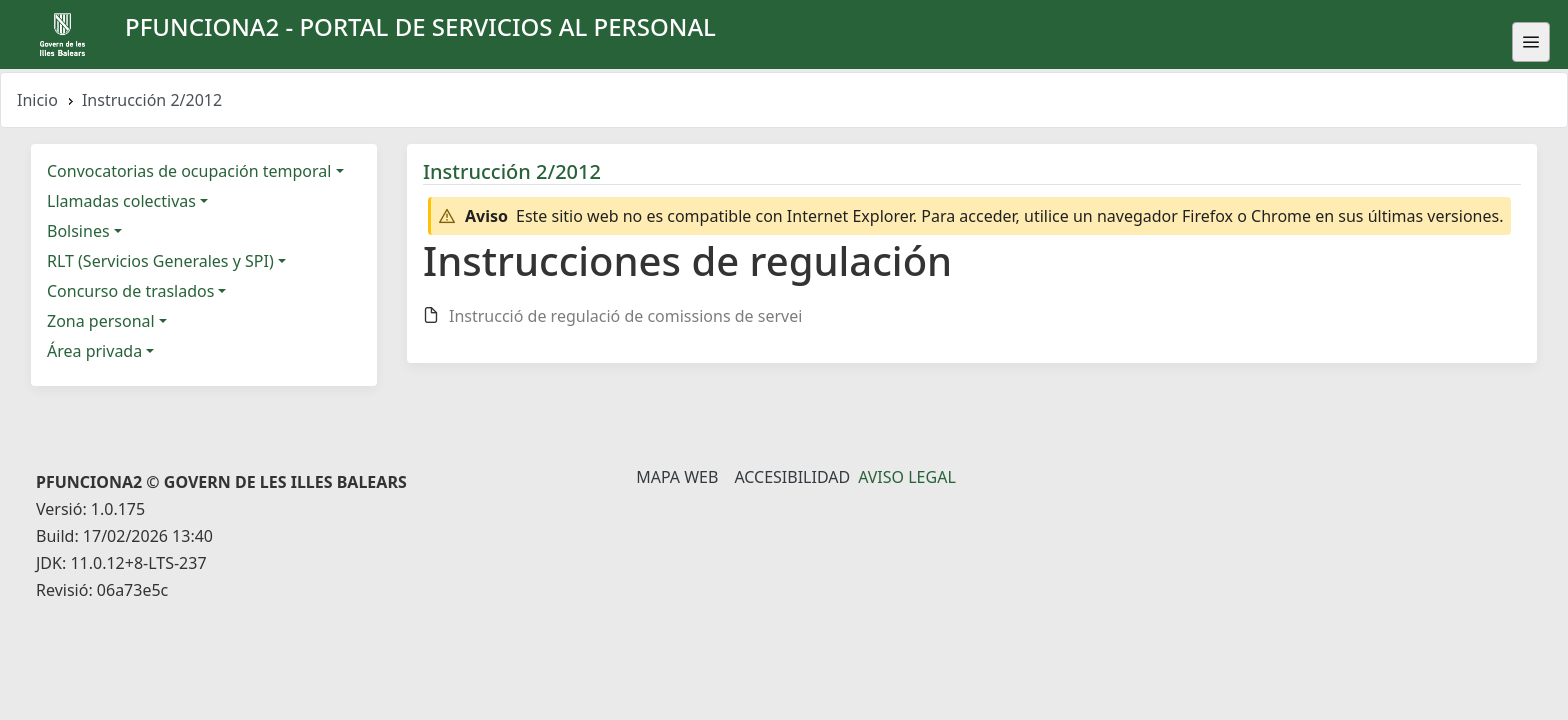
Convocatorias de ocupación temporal (189, 171)
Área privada (94, 351)
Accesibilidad (792, 477)
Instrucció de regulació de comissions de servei (625, 316)
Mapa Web (677, 477)
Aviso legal (907, 477)
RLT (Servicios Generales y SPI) (160, 261)
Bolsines (78, 231)
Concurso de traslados (130, 291)
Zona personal (101, 321)
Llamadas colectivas (121, 201)
